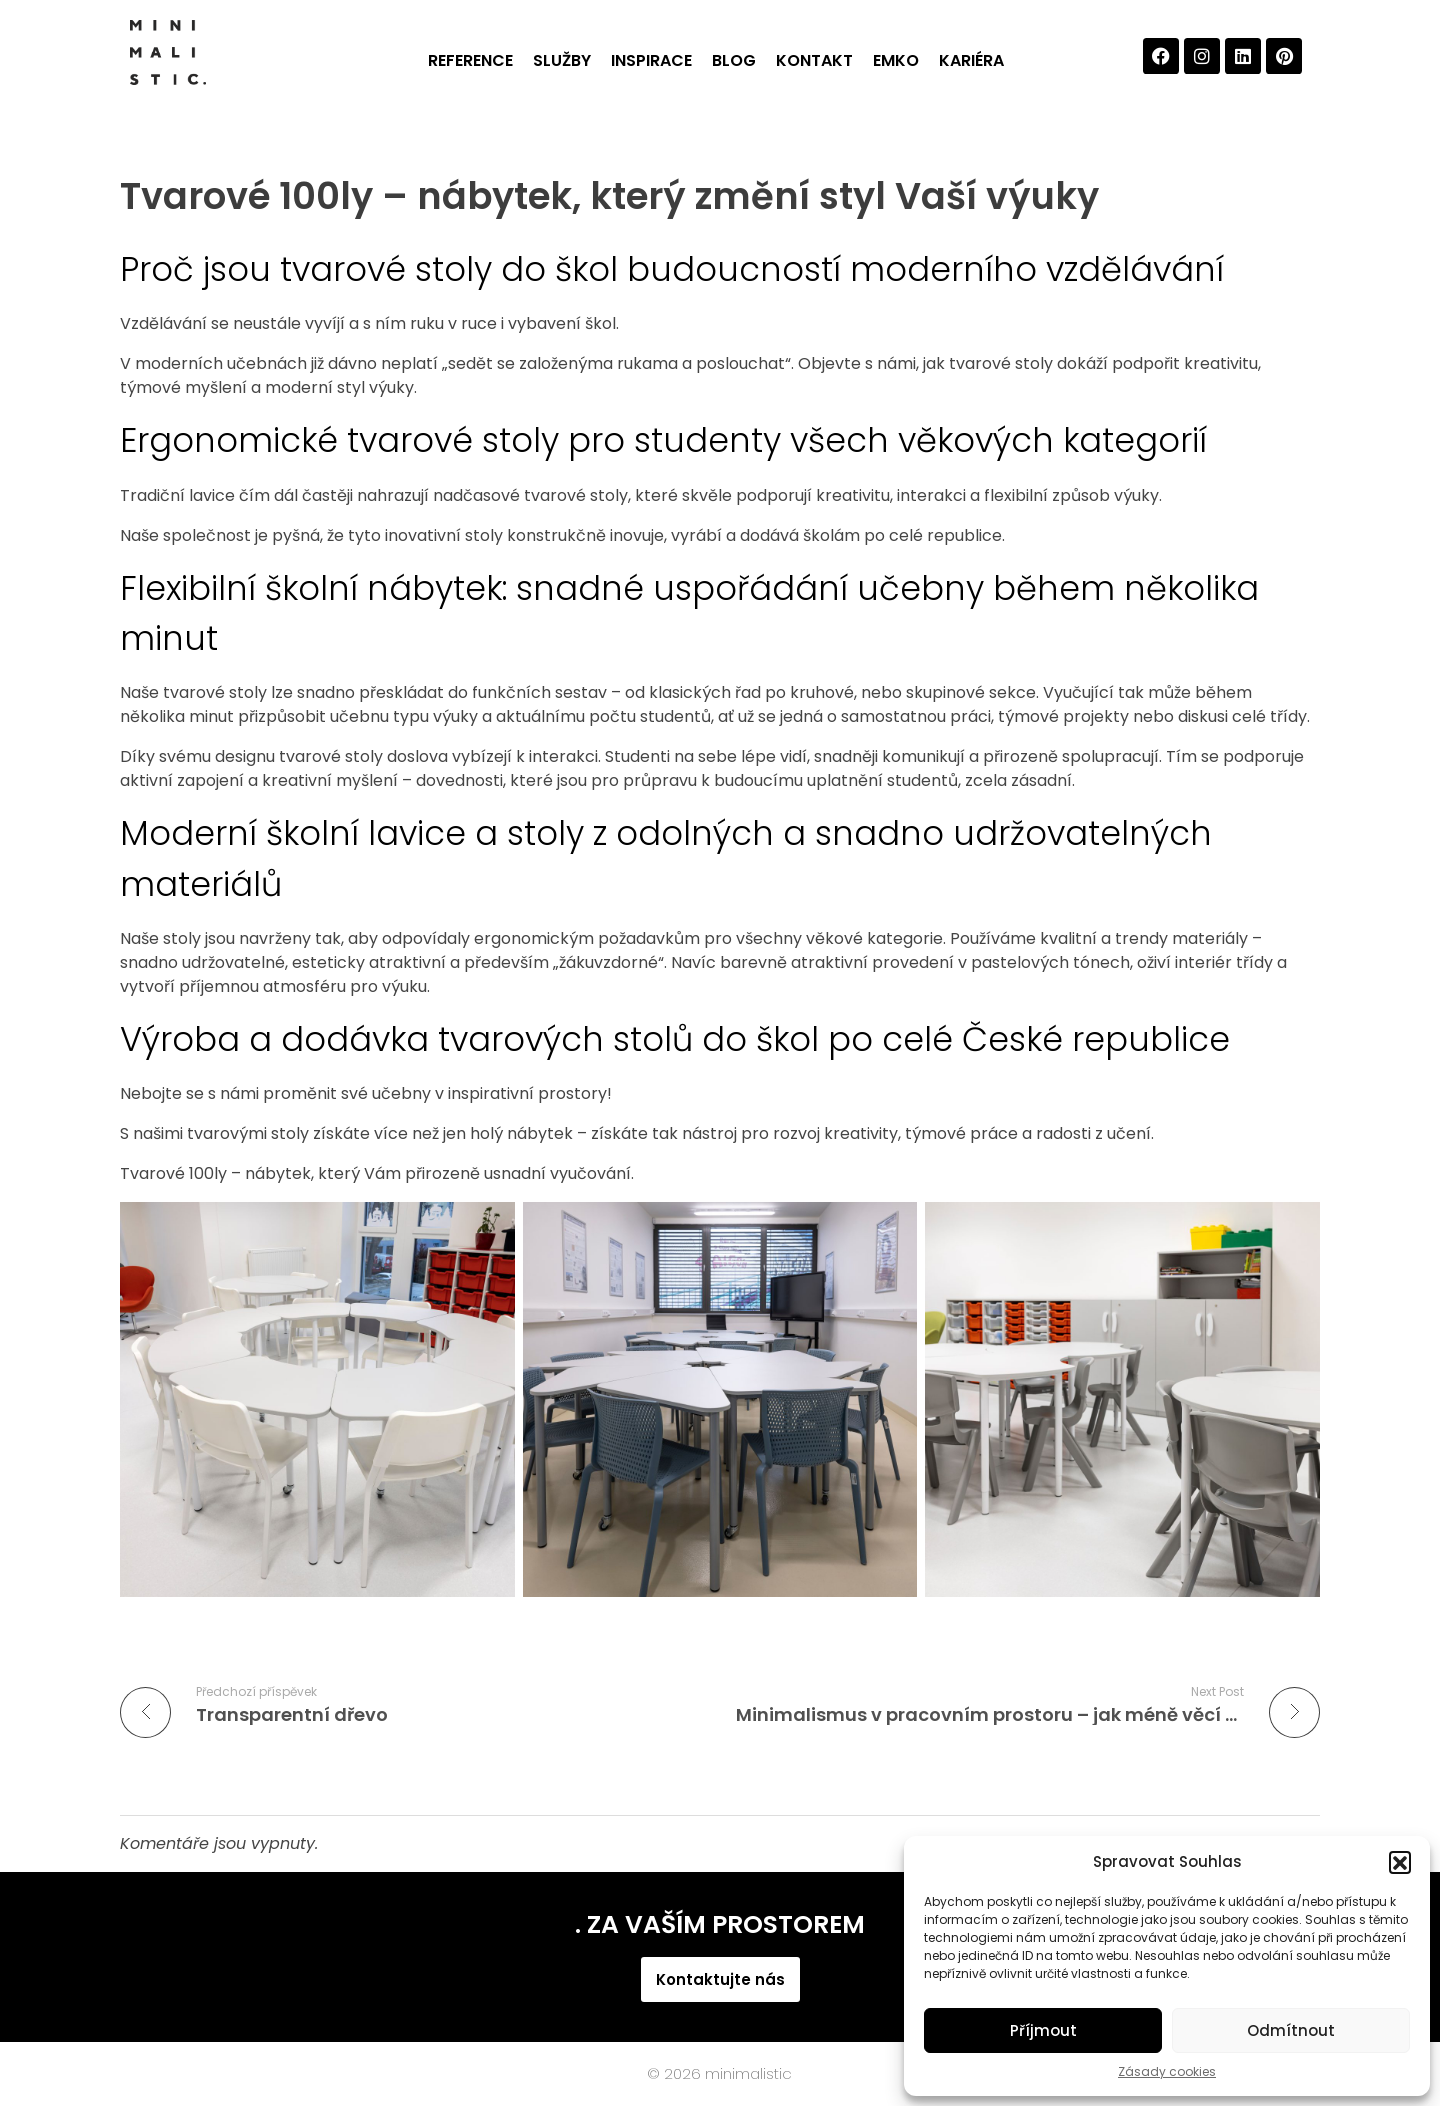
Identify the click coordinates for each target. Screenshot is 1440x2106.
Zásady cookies (1167, 2071)
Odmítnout (1291, 2030)
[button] (1400, 1862)
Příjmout (1043, 2030)
